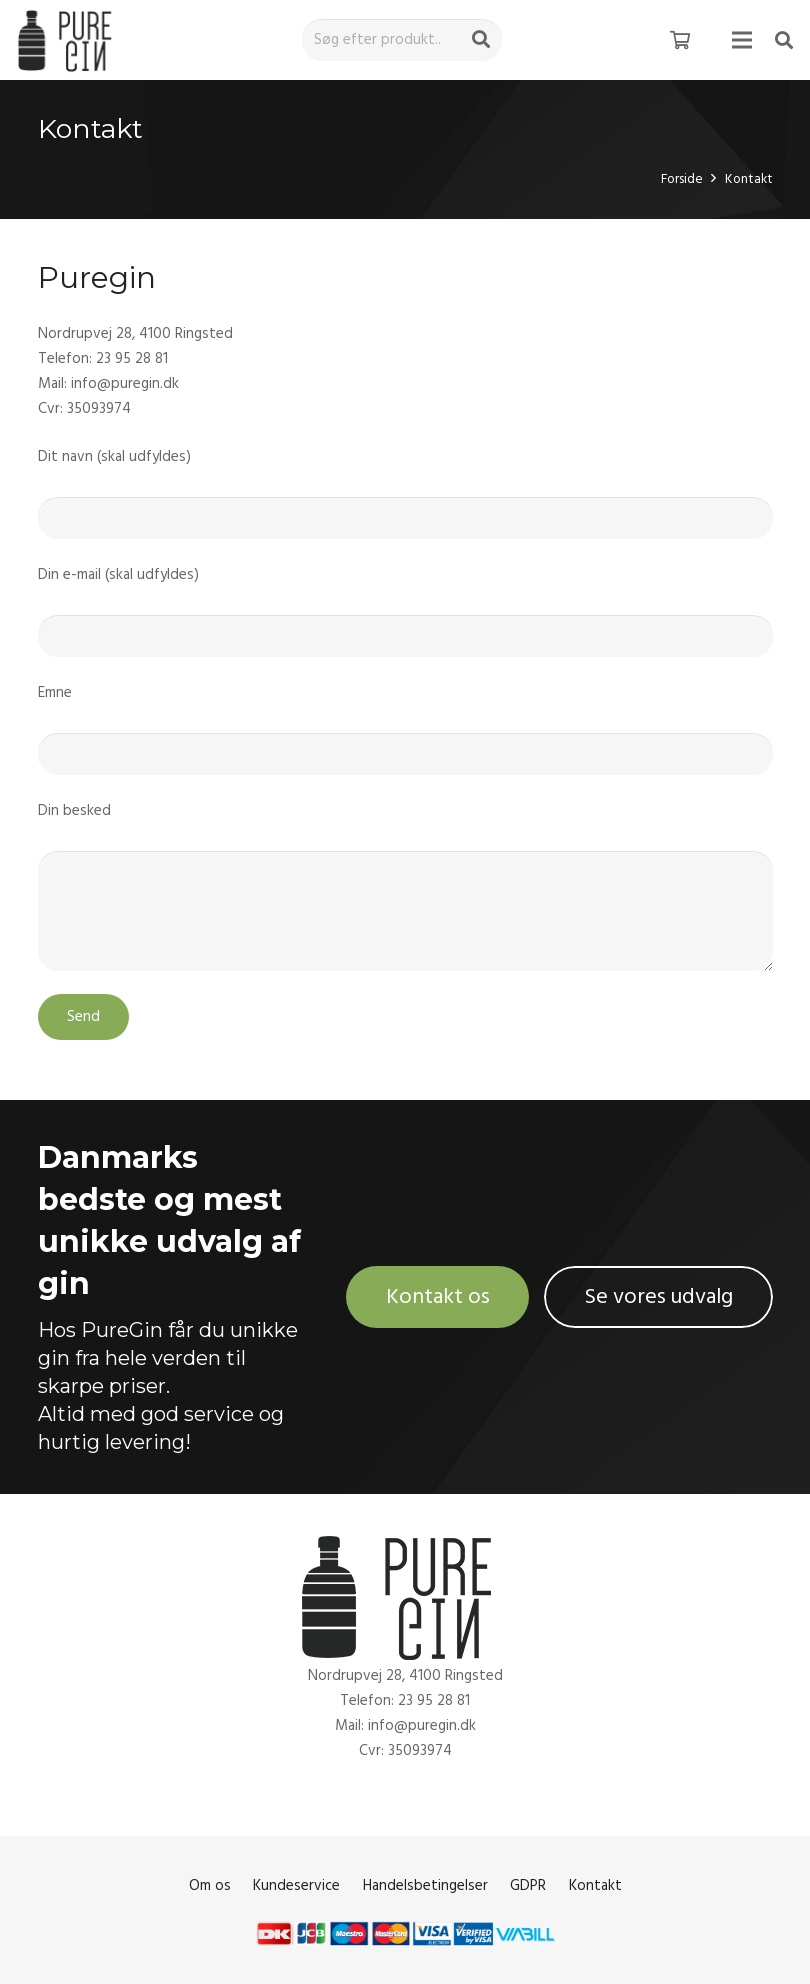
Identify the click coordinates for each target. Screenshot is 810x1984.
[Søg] (481, 40)
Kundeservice (296, 1885)
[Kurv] (680, 40)
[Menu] (742, 40)
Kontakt (595, 1885)
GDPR (528, 1885)
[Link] (69, 40)
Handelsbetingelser (425, 1885)
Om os (210, 1885)
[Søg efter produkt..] (402, 40)
